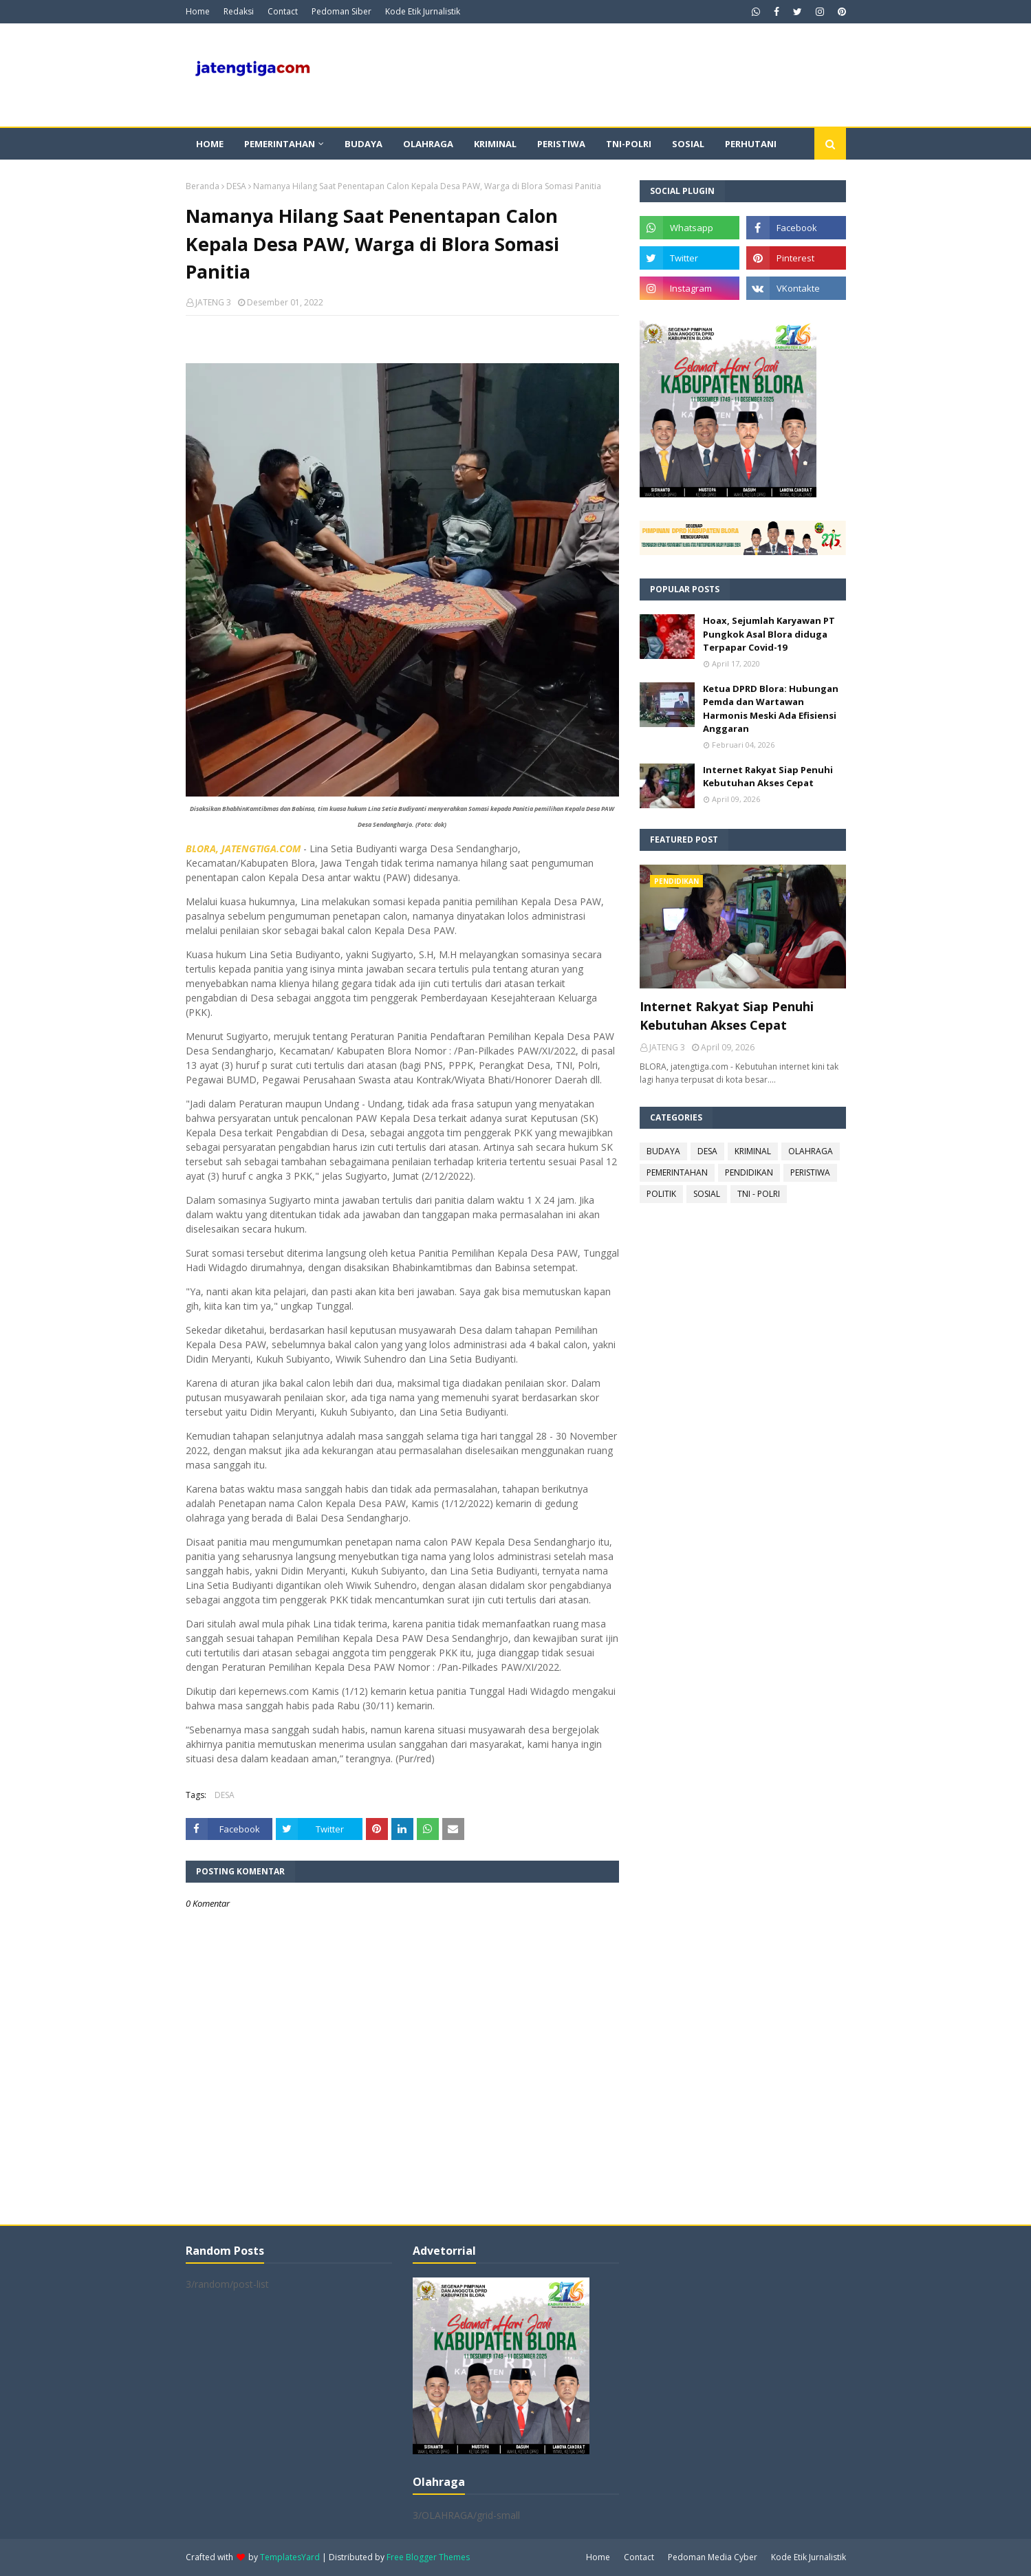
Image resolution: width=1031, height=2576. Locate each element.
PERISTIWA (810, 1172)
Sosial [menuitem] (688, 144)
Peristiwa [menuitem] (561, 144)
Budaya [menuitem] (363, 144)
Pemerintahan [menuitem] (279, 144)
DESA (236, 186)
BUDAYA (663, 1151)
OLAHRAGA (810, 1151)
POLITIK (661, 1194)
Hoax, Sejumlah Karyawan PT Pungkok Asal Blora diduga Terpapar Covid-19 (769, 633)
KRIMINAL (753, 1151)
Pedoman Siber (341, 11)
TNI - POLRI (758, 1194)
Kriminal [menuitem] (495, 144)
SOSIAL (706, 1194)
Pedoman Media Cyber (712, 2557)
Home (198, 11)
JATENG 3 (213, 302)
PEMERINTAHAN (677, 1172)
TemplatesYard (290, 2557)
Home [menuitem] (210, 144)
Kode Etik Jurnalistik (422, 11)
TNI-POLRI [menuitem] (628, 144)
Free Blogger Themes (428, 2557)
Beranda (202, 186)
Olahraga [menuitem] (428, 144)
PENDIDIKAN (749, 1172)
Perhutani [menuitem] (751, 144)
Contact (283, 11)
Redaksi (239, 11)
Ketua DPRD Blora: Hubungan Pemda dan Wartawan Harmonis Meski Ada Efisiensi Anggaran (770, 708)
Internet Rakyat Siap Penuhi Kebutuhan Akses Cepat (768, 777)
